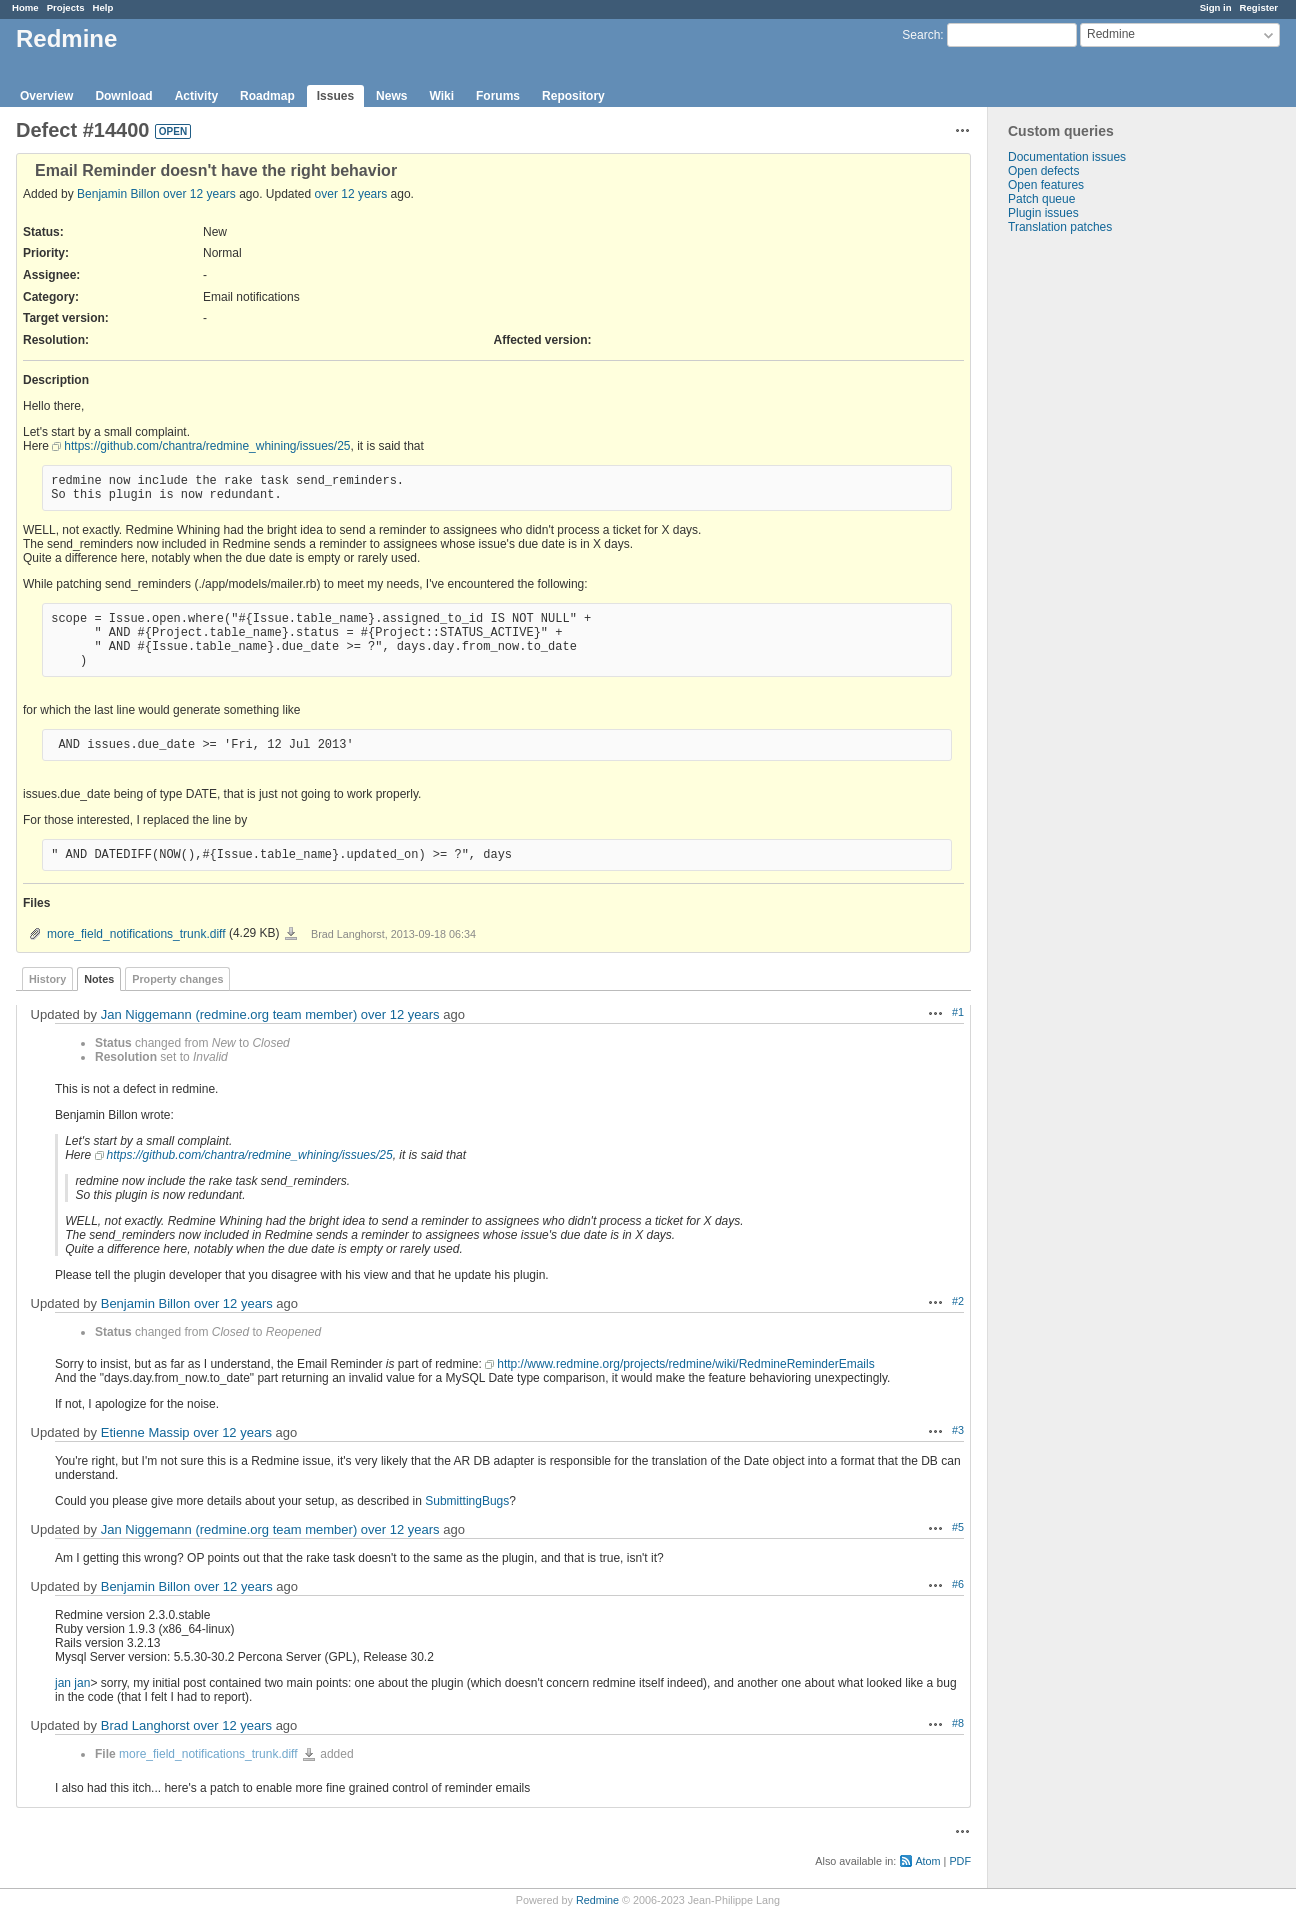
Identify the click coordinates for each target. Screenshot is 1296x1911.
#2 (958, 1301)
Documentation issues (1067, 157)
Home (25, 7)
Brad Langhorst (145, 1725)
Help (103, 7)
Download (123, 96)
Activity (196, 96)
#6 (958, 1584)
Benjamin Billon (118, 194)
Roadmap (267, 96)
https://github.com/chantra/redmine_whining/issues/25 (207, 446)
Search (921, 35)
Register (1259, 7)
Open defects (1043, 171)
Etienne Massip (145, 1432)
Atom (927, 1861)
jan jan (72, 1683)
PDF (960, 1861)
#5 (958, 1527)
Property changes (177, 979)
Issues (335, 96)
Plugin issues (1043, 213)
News (391, 96)
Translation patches (1060, 227)
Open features (1046, 185)
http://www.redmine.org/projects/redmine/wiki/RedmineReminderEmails (685, 1364)
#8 (958, 1723)
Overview (46, 96)
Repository (573, 96)
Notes (99, 979)
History (47, 979)
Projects (66, 7)
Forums (498, 96)
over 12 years (199, 194)
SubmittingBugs (467, 1501)
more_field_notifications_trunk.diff (136, 934)
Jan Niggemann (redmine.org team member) (229, 1014)
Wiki (441, 96)
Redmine (597, 1900)
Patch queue (1041, 199)
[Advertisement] (1088, 548)
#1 (958, 1012)
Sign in (1216, 7)
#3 (958, 1430)
